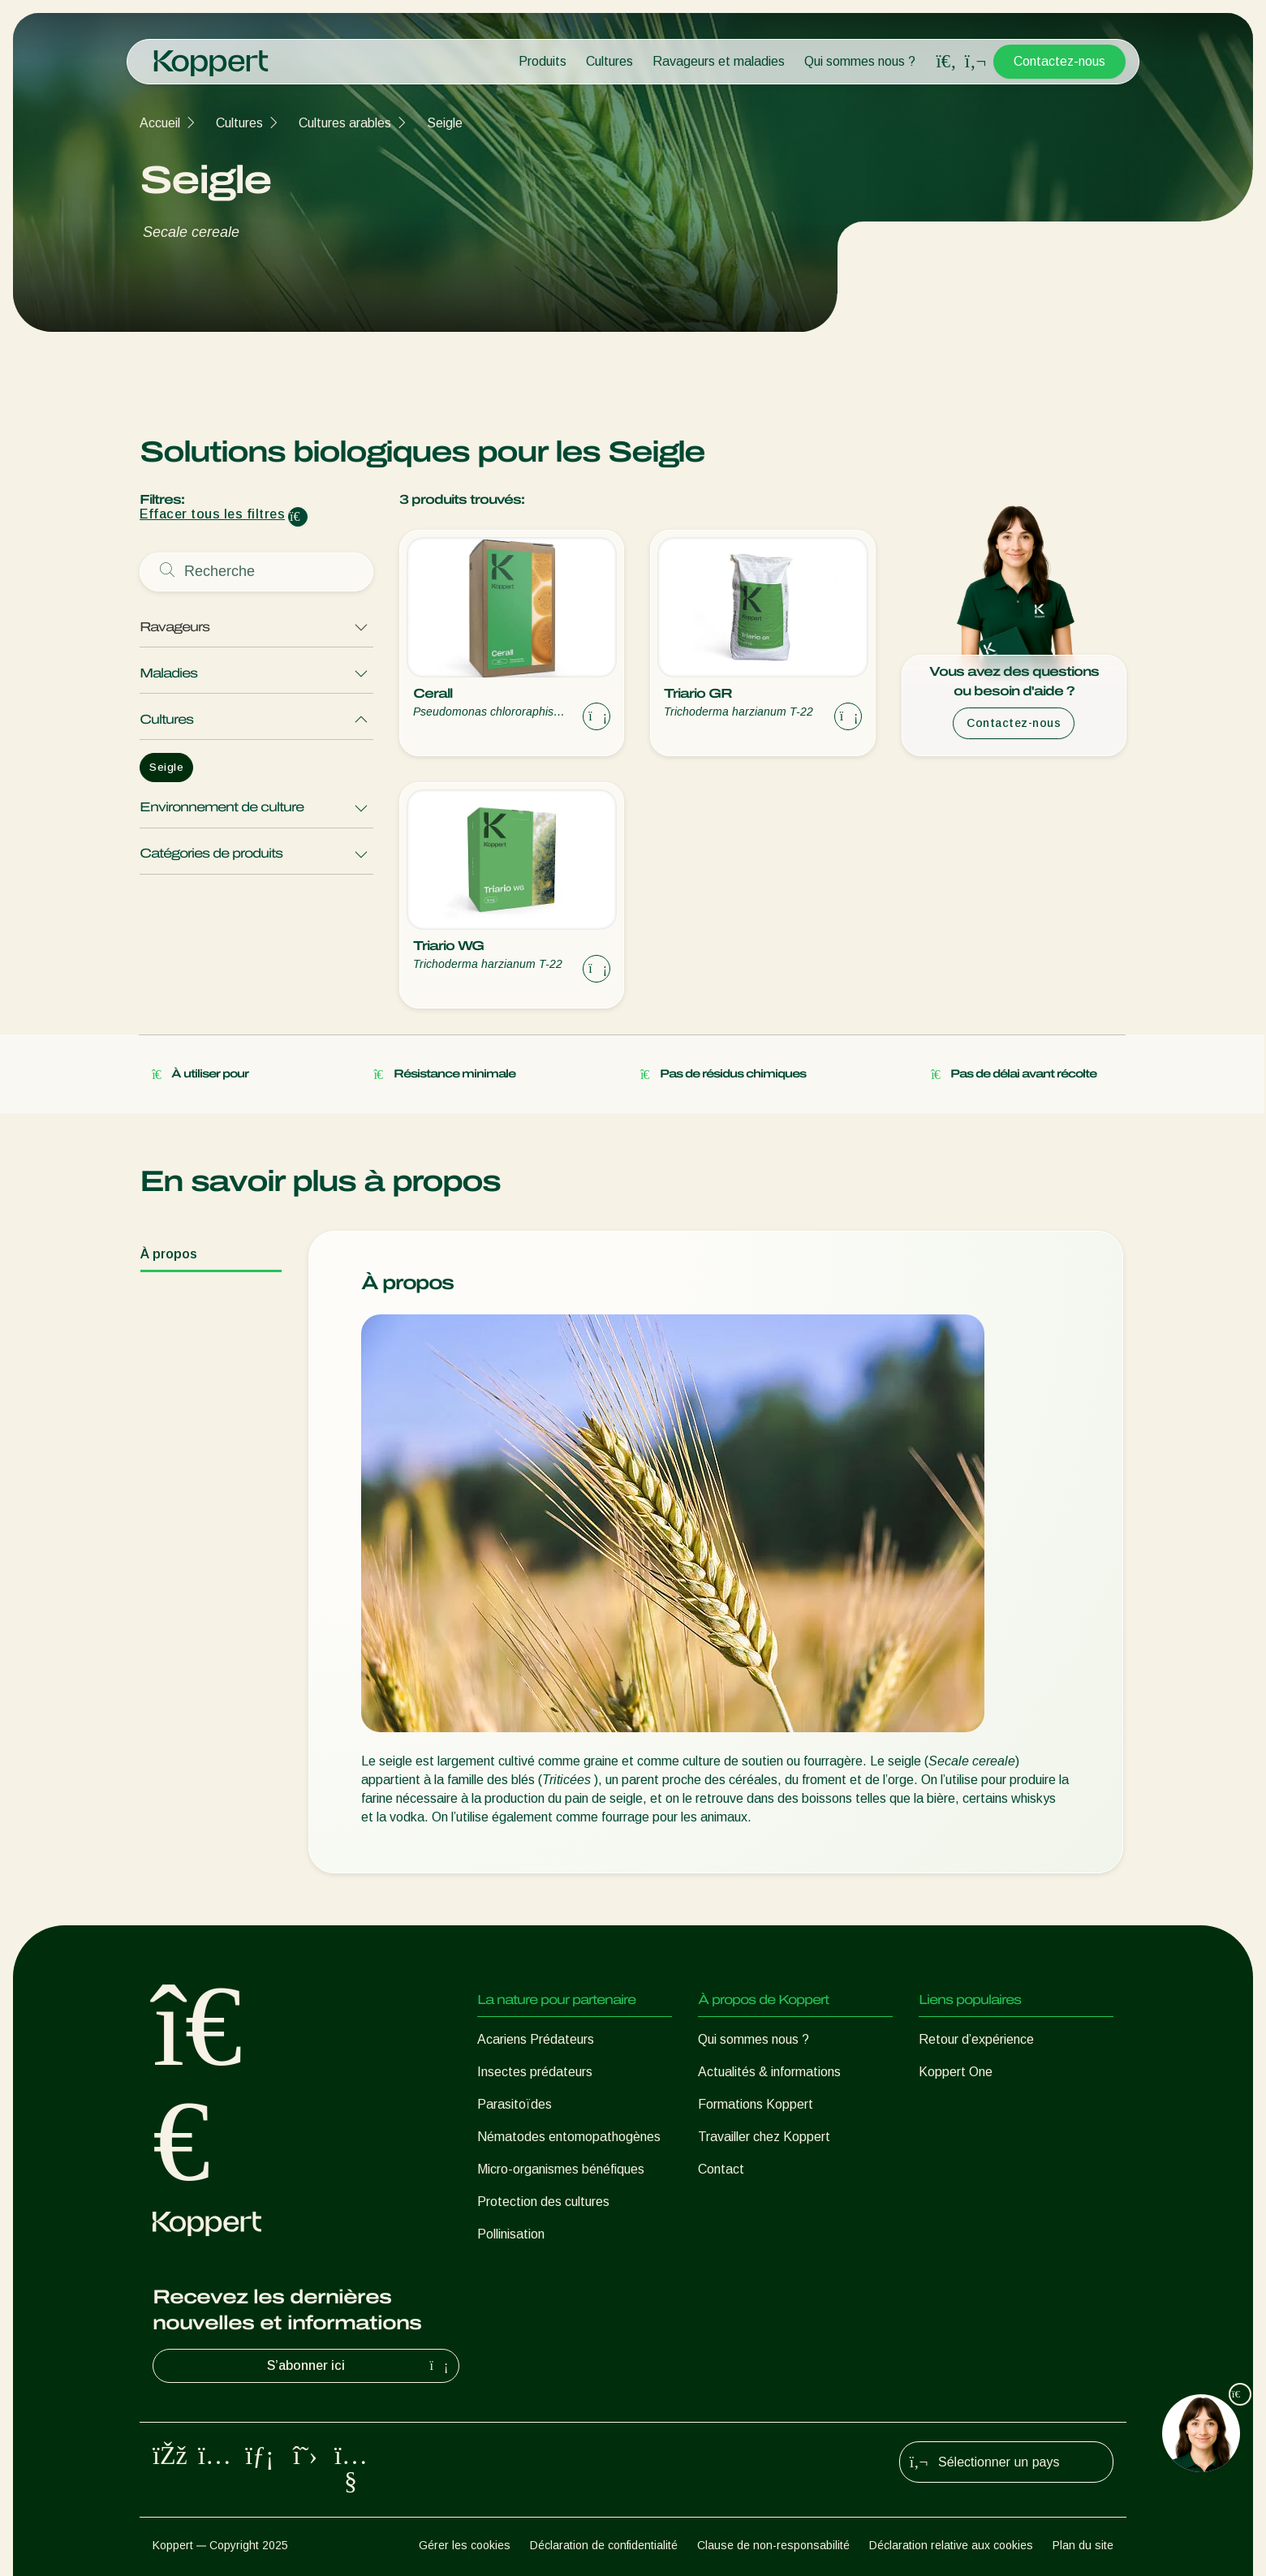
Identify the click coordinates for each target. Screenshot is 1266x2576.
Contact (721, 2169)
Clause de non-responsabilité (773, 2545)
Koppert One (956, 2072)
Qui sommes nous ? (859, 61)
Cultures (609, 61)
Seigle (445, 123)
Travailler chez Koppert (764, 2137)
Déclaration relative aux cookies (951, 2545)
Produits (542, 61)
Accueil (160, 123)
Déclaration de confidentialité (604, 2545)
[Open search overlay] (946, 61)
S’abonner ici (359, 2366)
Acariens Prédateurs (535, 2039)
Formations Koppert (755, 2104)
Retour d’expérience (976, 2039)
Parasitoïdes (514, 2104)
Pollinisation (511, 2234)
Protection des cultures (543, 2201)
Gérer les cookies (464, 2545)
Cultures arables (345, 123)
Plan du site (1083, 2545)
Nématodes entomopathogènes (569, 2137)
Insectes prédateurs (534, 2072)
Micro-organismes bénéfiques (560, 2169)
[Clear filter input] (298, 517)
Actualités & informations (769, 2072)
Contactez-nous (1059, 61)
